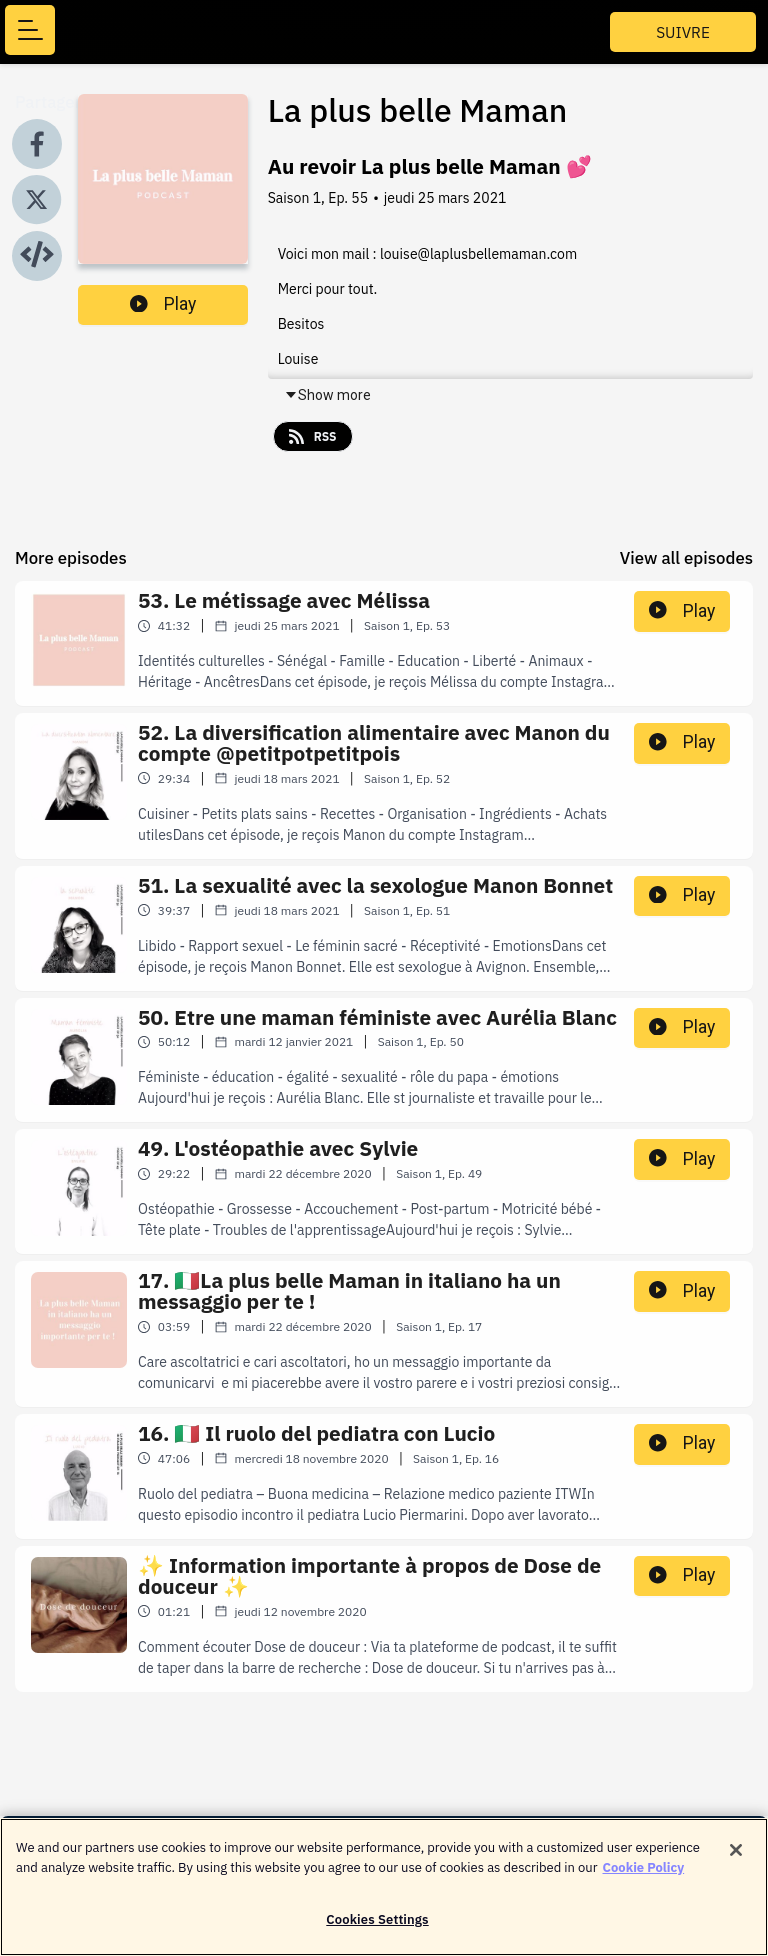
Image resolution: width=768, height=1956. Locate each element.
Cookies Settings (377, 1929)
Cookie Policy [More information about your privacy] (644, 1876)
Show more (327, 395)
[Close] (736, 1860)
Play (163, 304)
